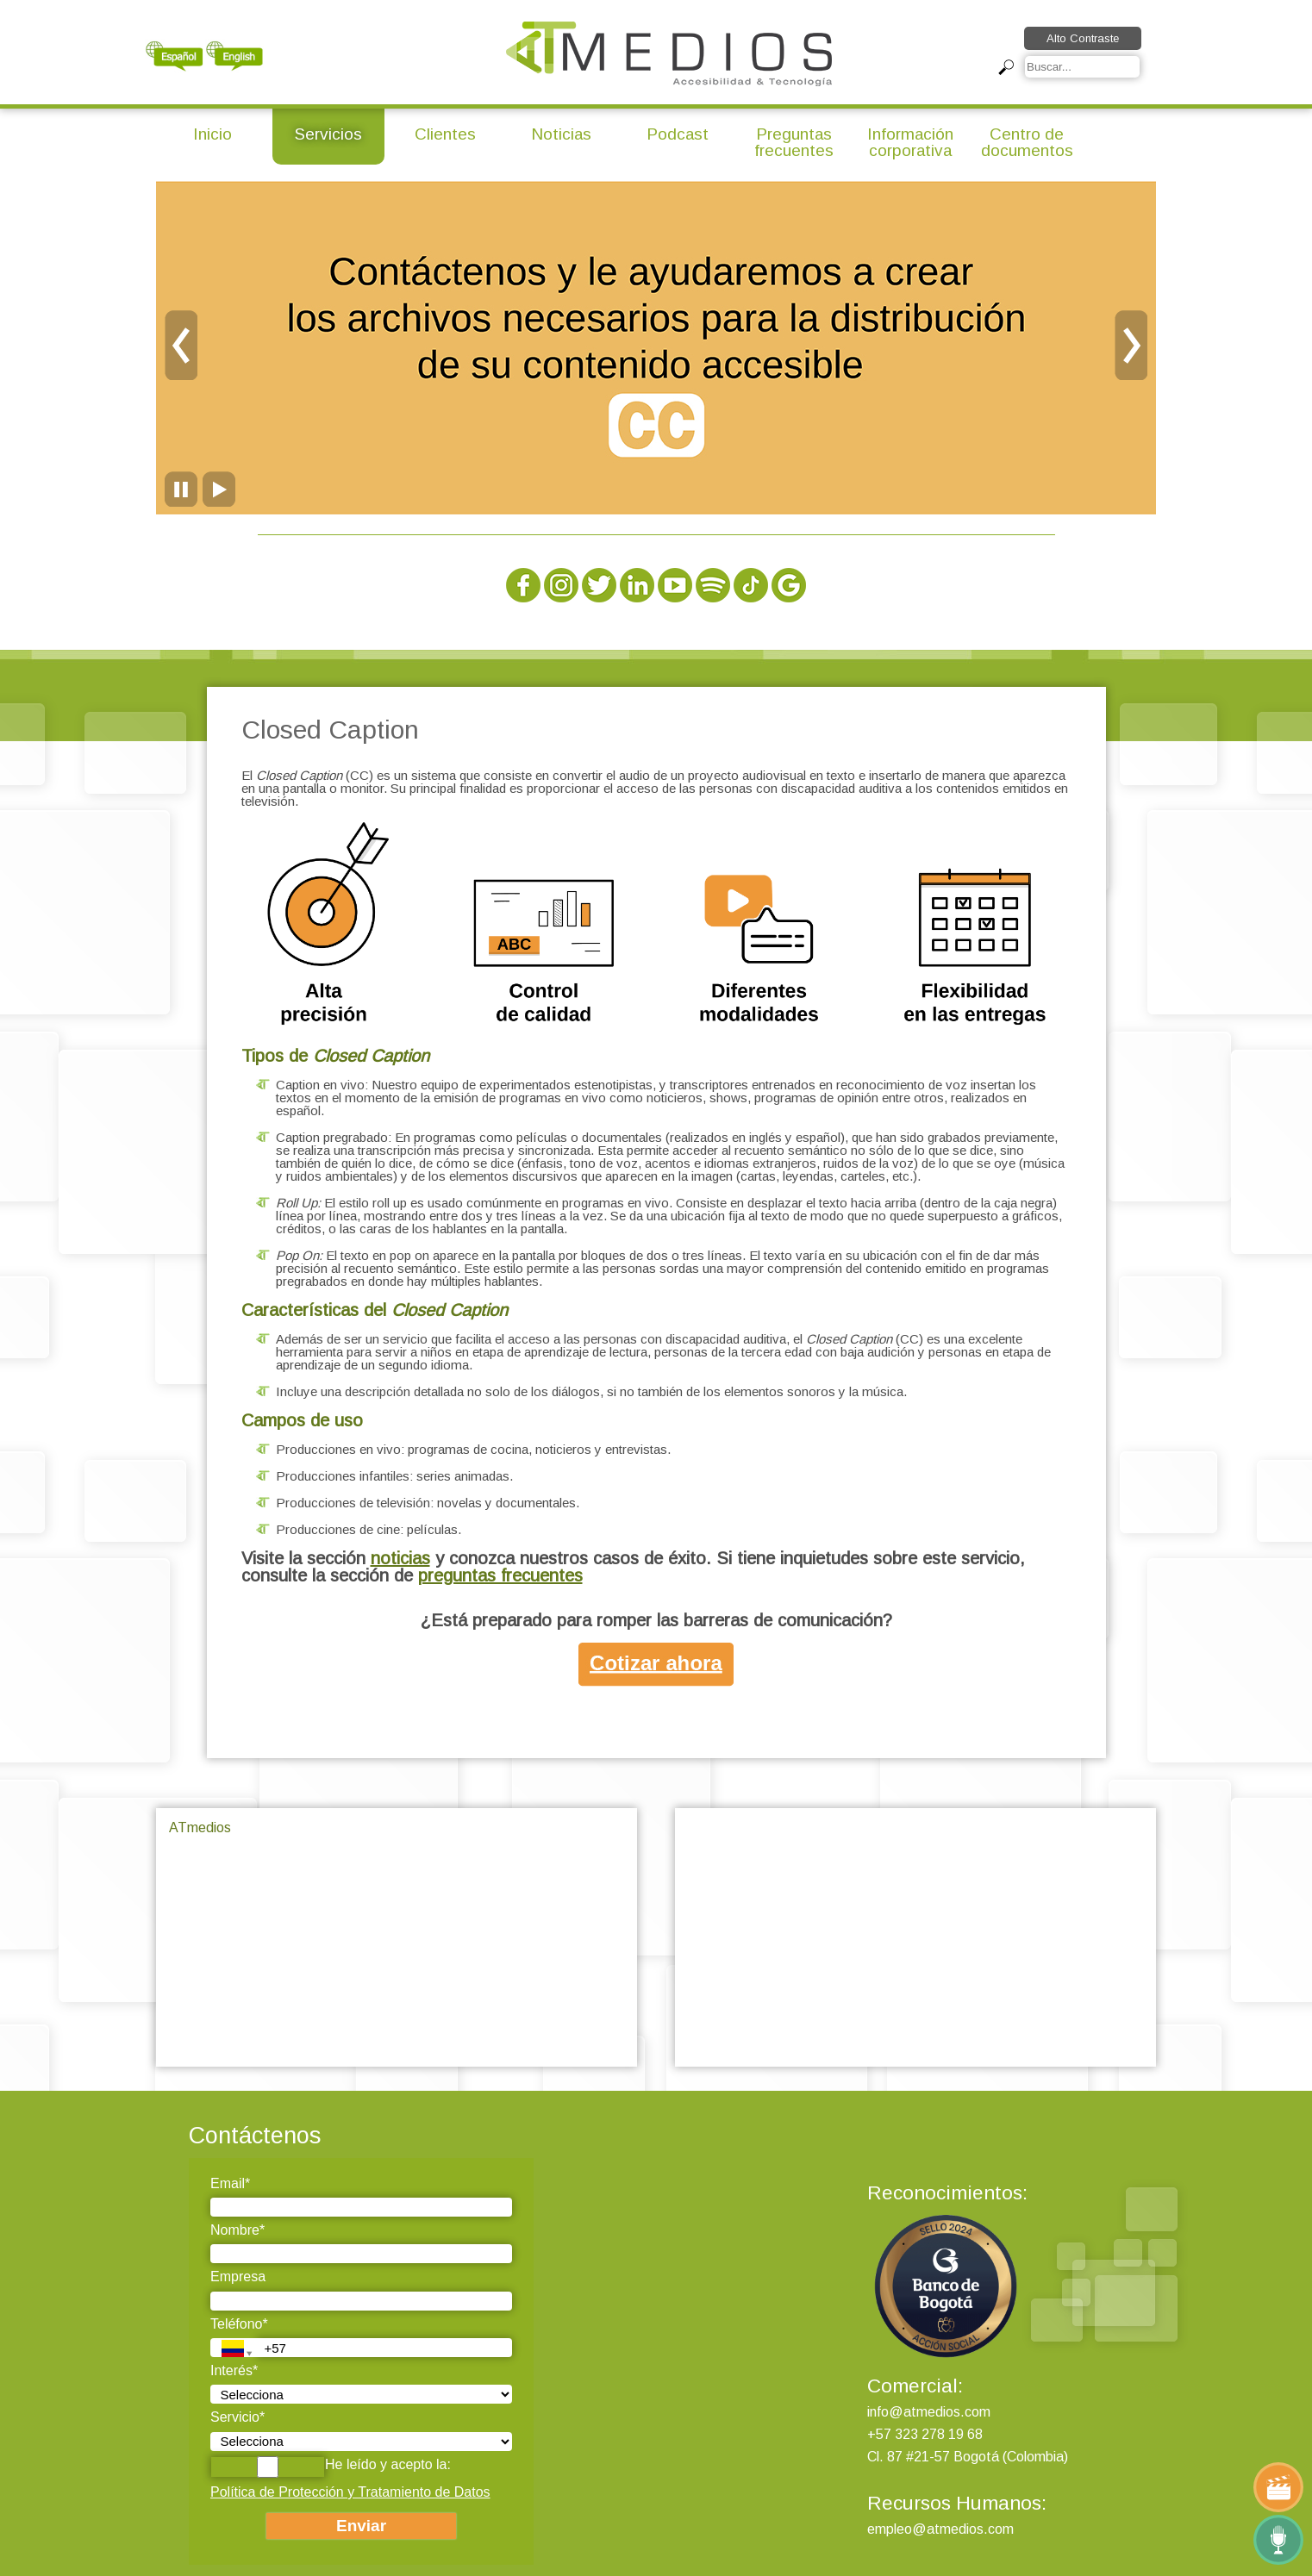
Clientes (445, 134)
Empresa (238, 2276)
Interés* (234, 2370)
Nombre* (237, 2230)
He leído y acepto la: (330, 2467)
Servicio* (237, 2417)
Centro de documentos (1027, 142)
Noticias (561, 134)
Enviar (361, 2526)
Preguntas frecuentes (794, 142)
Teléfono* (239, 2324)
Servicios (328, 134)
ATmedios (200, 1827)
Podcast (678, 134)
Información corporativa (910, 142)
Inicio (212, 134)
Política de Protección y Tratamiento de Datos (350, 2492)
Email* (230, 2183)
